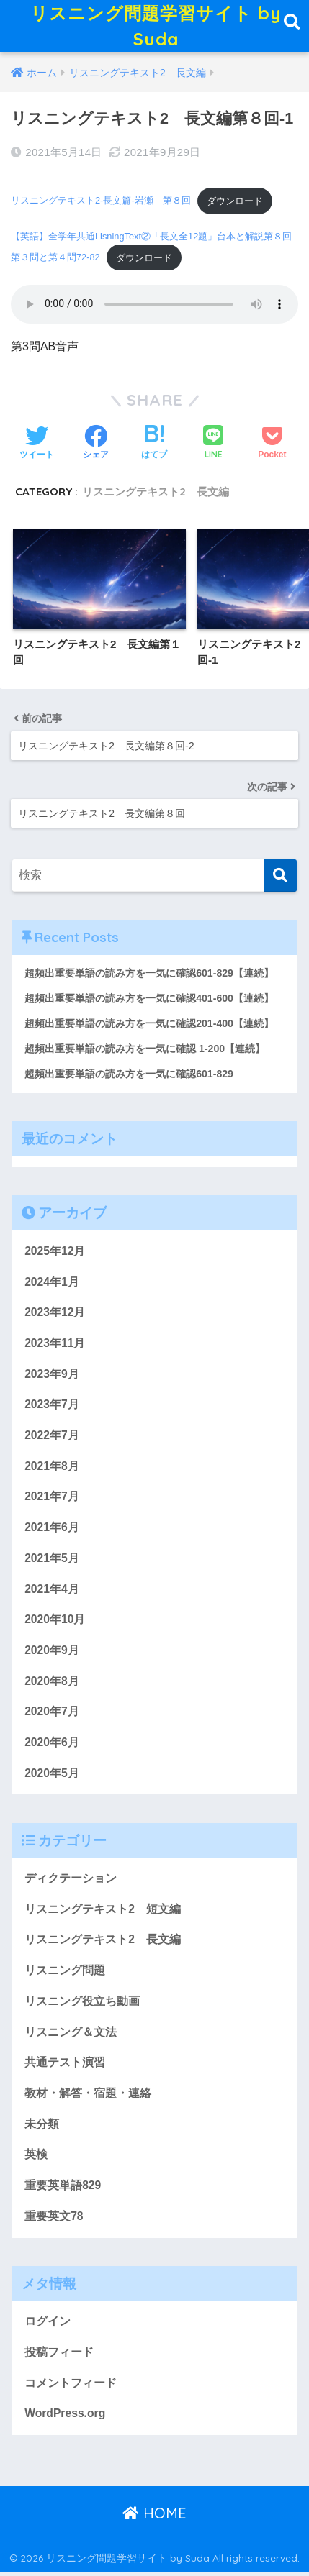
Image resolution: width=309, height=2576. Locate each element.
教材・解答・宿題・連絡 (87, 2096)
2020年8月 (51, 1684)
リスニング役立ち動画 (82, 2004)
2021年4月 (51, 1592)
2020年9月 (51, 1653)
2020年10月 (54, 1623)
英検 (36, 2158)
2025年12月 (54, 1254)
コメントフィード (70, 2386)
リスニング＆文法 (70, 2035)
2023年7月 (51, 1408)
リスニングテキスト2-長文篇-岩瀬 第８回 (101, 203)
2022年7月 (51, 1438)
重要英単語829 (62, 2188)
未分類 (41, 2127)
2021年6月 (51, 1530)
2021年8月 (51, 1469)
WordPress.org (64, 2417)
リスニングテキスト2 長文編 (155, 495)
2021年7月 (51, 1500)
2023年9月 (51, 1377)
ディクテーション (70, 1881)
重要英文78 (53, 2219)
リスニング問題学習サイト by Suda (156, 27)
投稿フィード (59, 2355)
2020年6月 (51, 1745)
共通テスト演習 (64, 2066)
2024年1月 (51, 1285)
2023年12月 (54, 1316)
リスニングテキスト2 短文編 (102, 1912)
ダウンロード (235, 203)
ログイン (47, 2324)
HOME (154, 2516)
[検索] (280, 879)
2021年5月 (51, 1561)
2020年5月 (51, 1776)
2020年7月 (51, 1715)
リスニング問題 (64, 1973)
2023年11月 (54, 1346)
